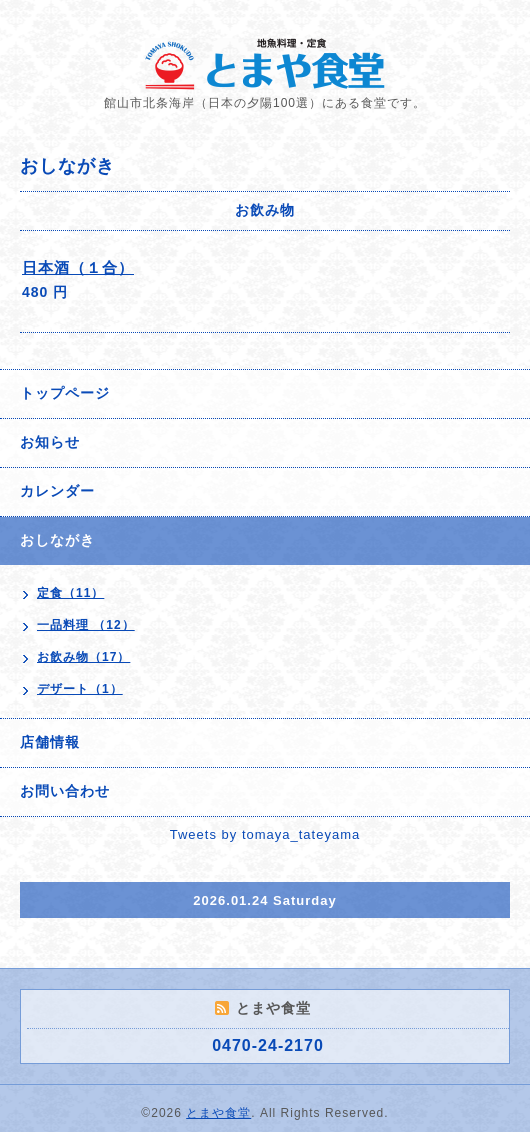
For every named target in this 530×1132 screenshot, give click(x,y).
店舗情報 (50, 742)
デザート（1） (80, 689)
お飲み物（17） (83, 657)
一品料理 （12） (86, 625)
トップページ (65, 393)
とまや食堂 (218, 1113)
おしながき (57, 540)
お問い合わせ (65, 791)
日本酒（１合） (78, 267)
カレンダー (57, 491)
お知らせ (50, 442)
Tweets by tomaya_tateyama (265, 834)
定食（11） (70, 593)
